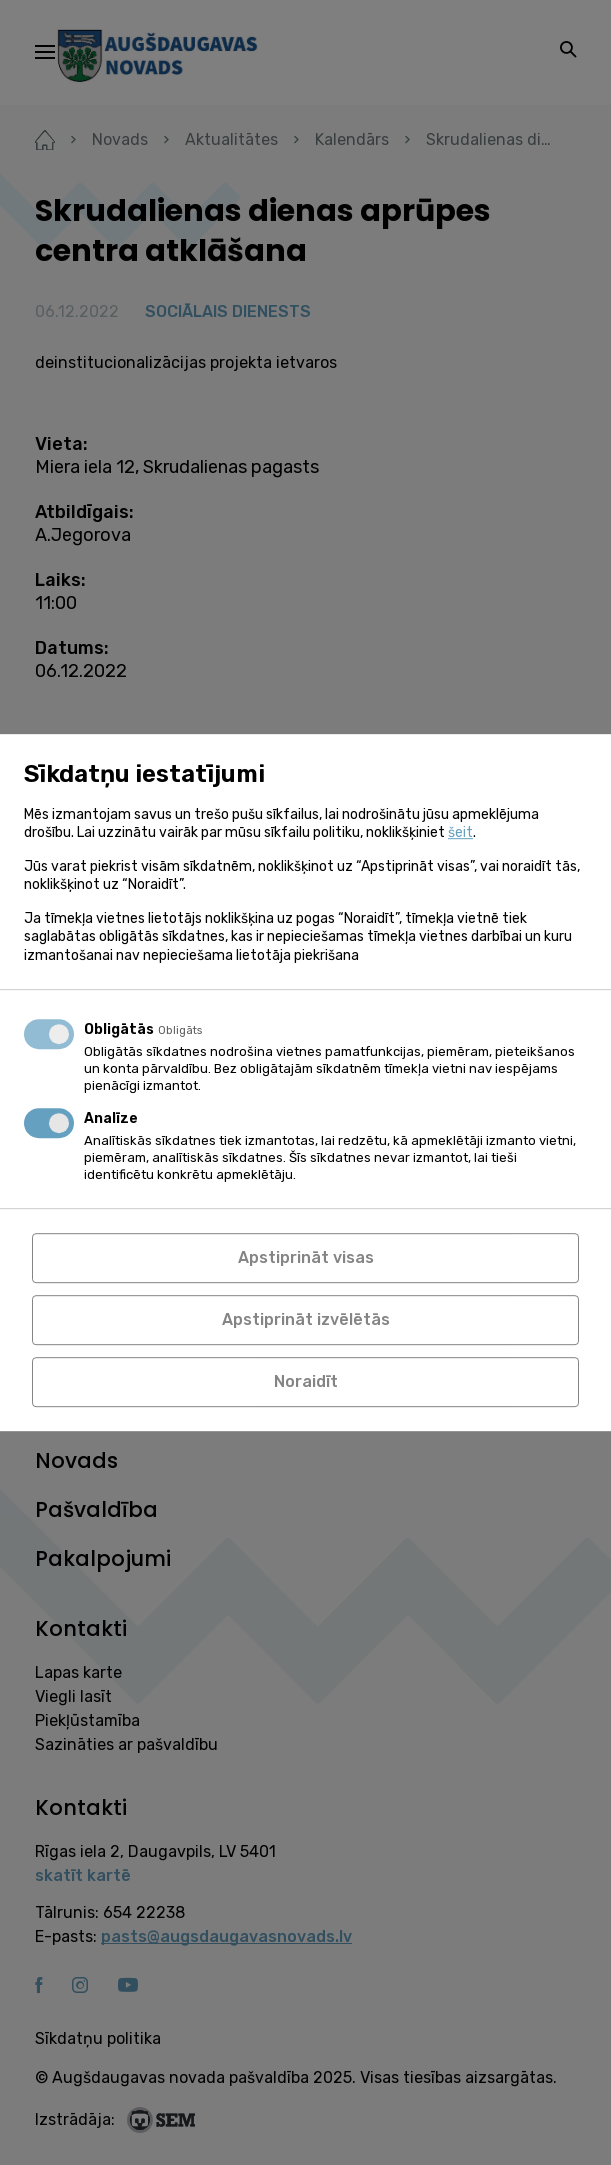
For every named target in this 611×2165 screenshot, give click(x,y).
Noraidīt (306, 1381)
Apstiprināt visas (306, 1257)
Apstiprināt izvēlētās (306, 1319)
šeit (460, 832)
